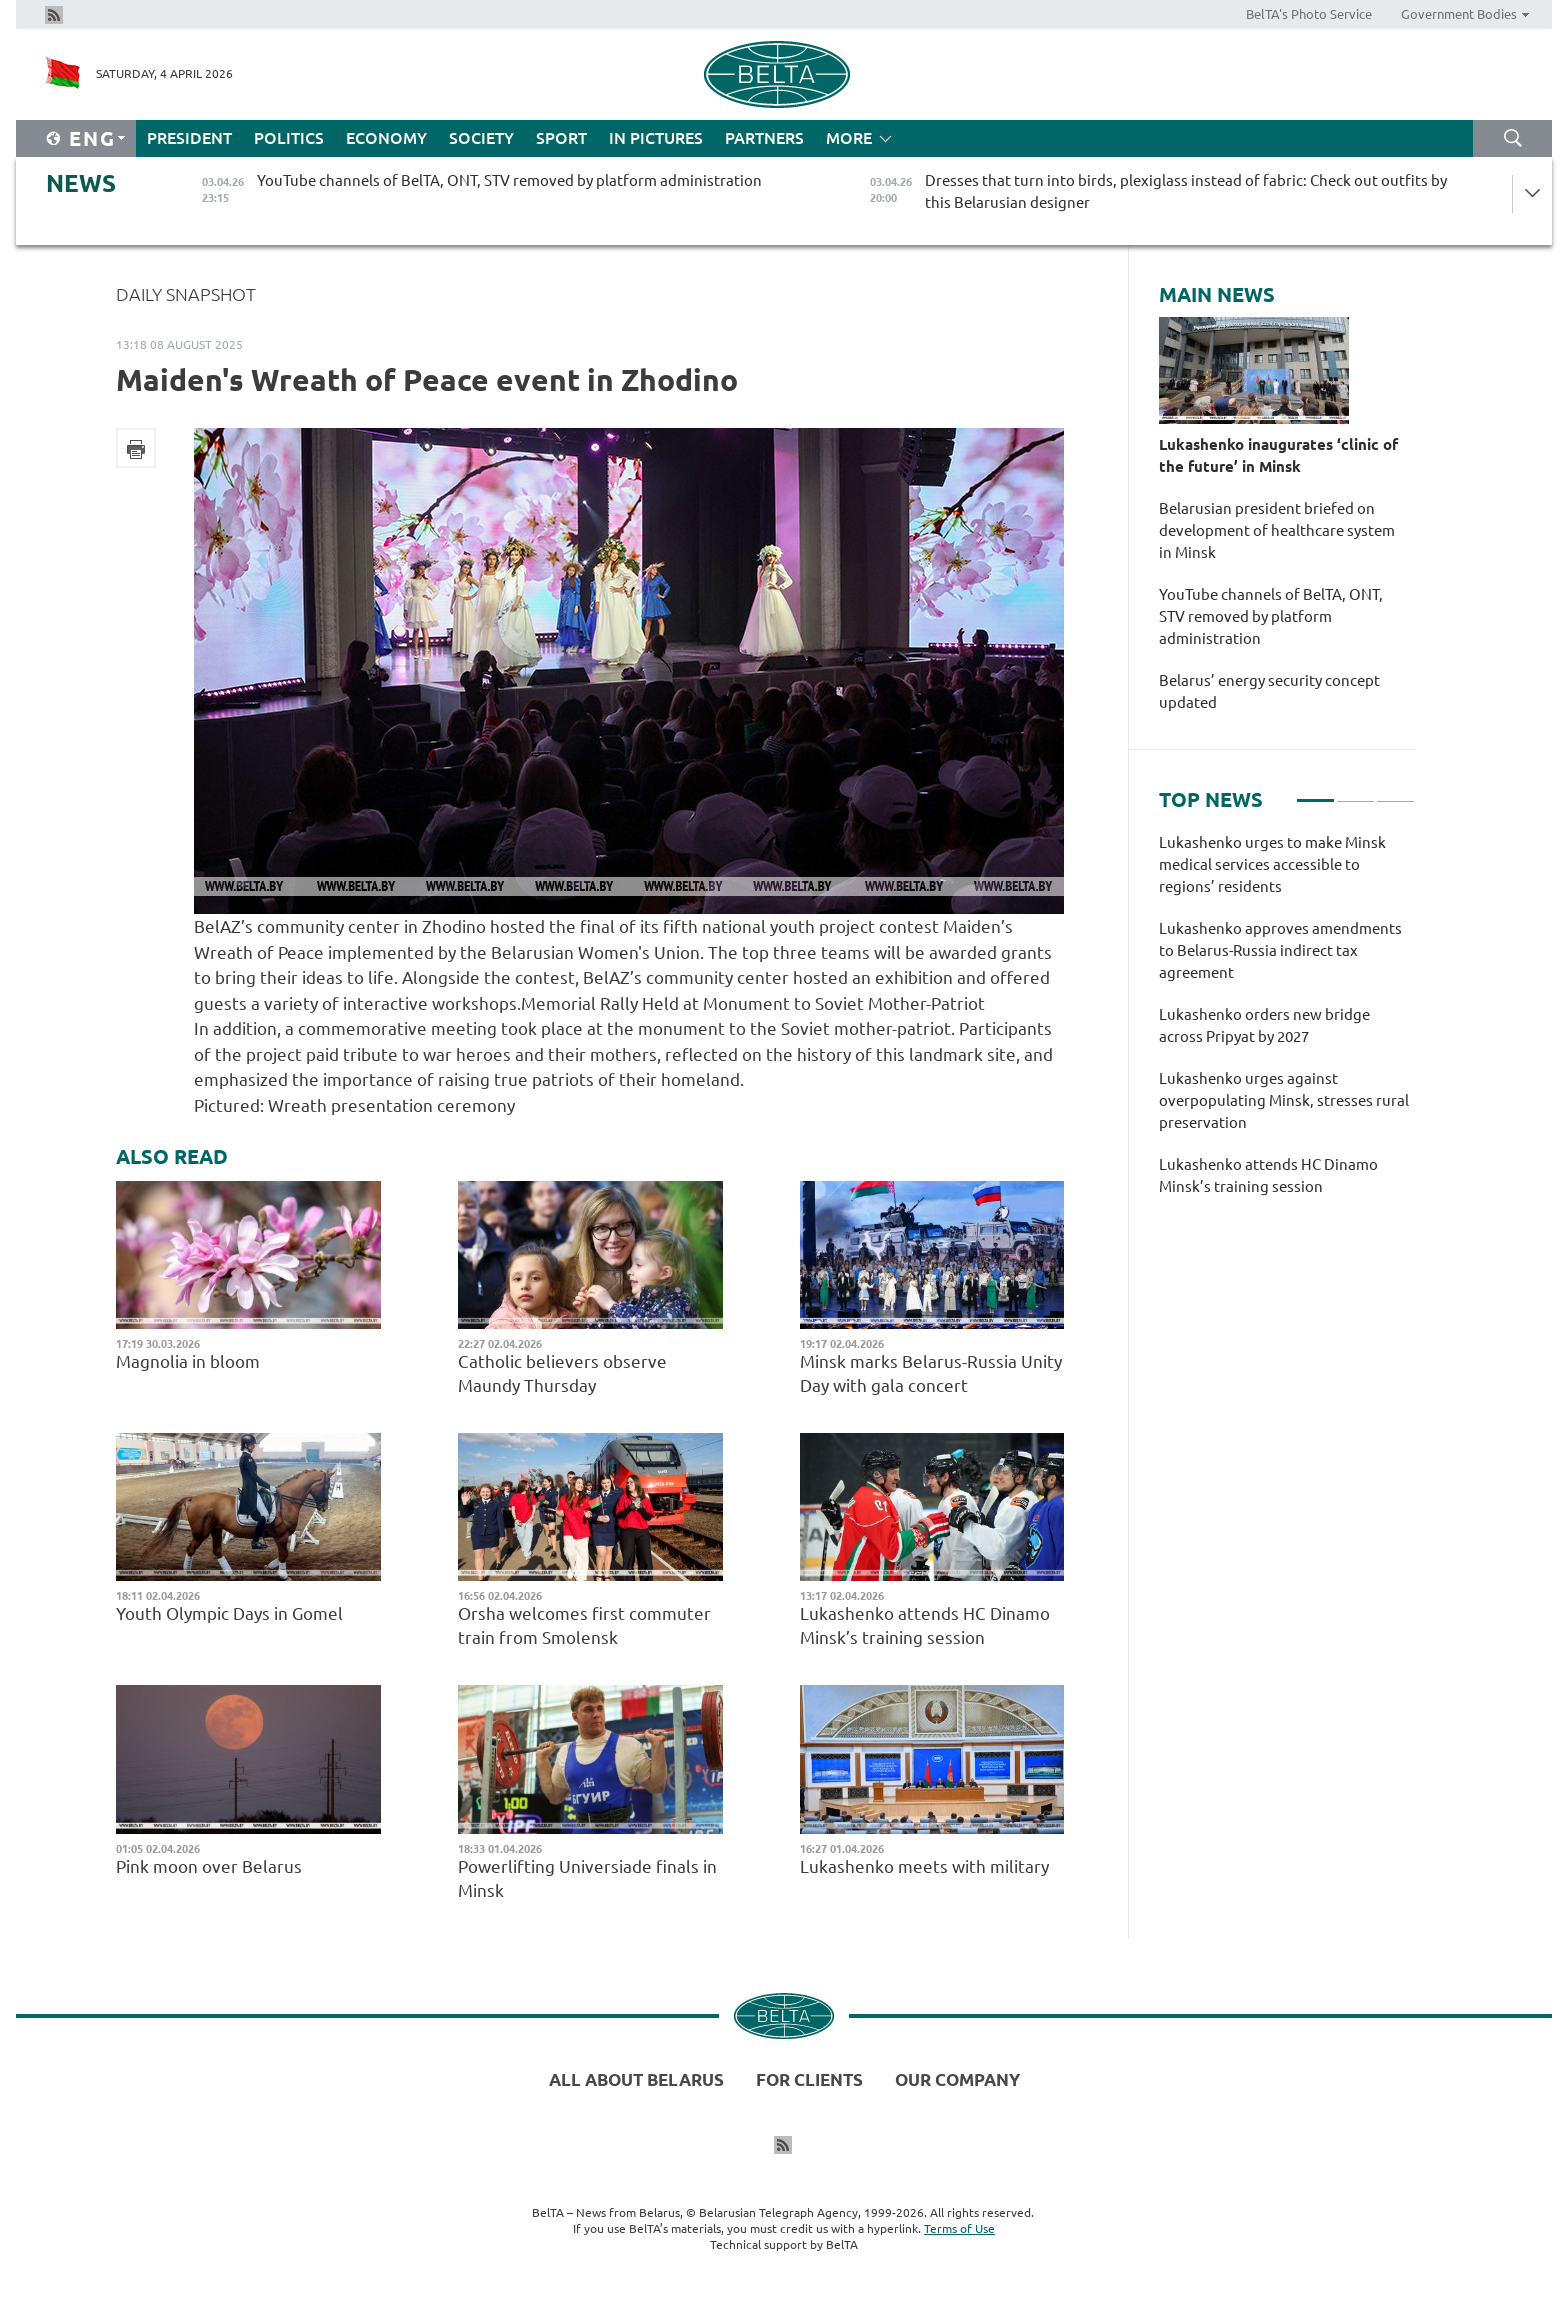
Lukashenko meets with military (924, 1866)
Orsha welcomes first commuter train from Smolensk (584, 1625)
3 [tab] (1395, 792)
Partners (764, 138)
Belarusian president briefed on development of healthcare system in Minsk (1277, 530)
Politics (289, 138)
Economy (386, 138)
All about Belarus (636, 2079)
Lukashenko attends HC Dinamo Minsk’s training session (925, 1625)
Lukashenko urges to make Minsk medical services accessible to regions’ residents (1272, 864)
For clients (809, 2079)
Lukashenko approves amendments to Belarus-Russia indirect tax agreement (1280, 950)
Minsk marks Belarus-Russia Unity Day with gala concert (931, 1373)
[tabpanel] (1287, 1025)
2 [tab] (1355, 792)
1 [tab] (1315, 792)
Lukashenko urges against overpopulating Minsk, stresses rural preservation (1284, 1100)
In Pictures (656, 138)
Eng (92, 138)
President (189, 138)
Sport (561, 138)
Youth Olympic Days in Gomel (229, 1613)
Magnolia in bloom (188, 1361)
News (81, 183)
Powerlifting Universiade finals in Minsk (587, 1878)
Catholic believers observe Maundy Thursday (562, 1373)
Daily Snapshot (186, 294)
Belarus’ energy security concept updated (1269, 691)
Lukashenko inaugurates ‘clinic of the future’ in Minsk (1278, 455)
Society (481, 138)
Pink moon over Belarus (211, 1866)
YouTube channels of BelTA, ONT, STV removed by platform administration (1271, 616)
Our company (957, 2079)
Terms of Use (959, 2228)
